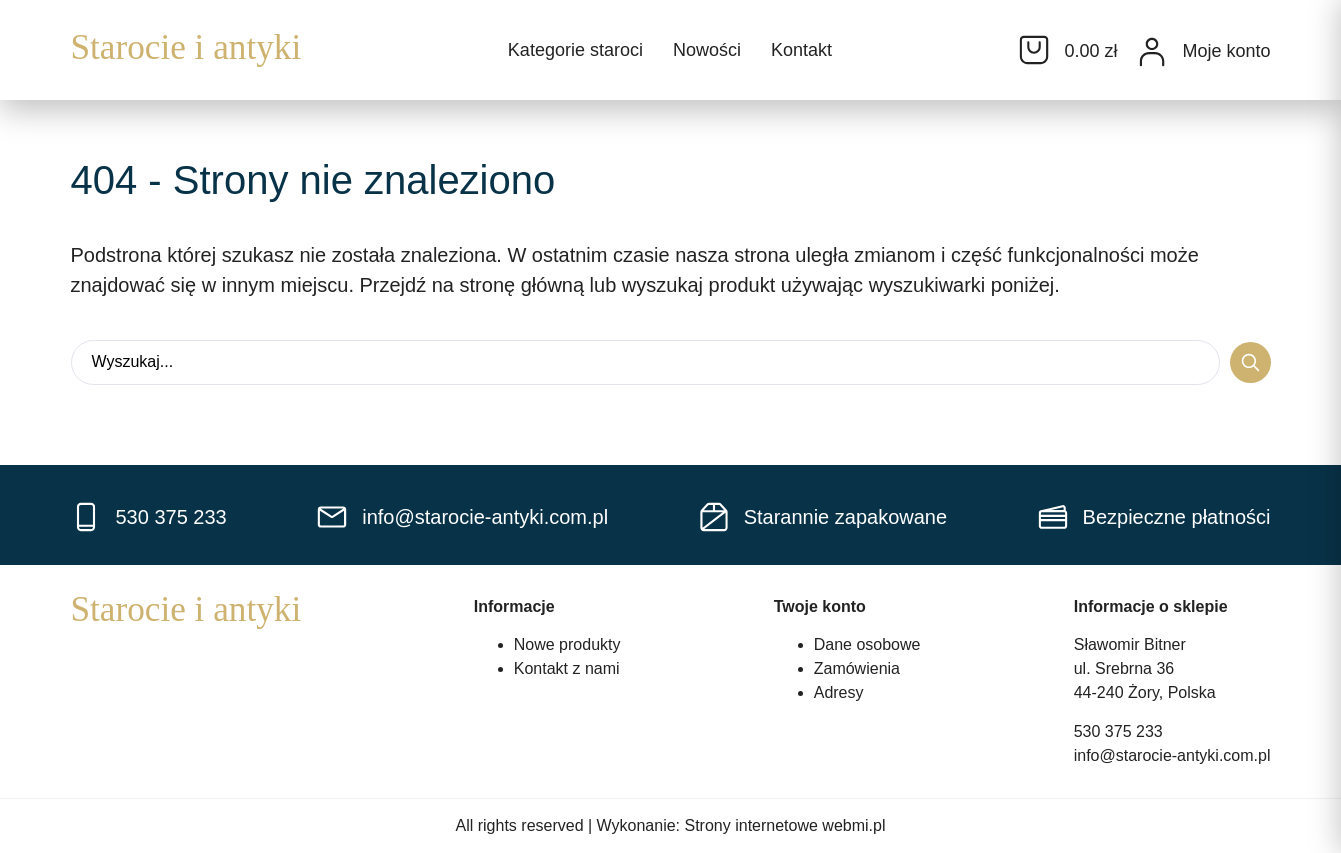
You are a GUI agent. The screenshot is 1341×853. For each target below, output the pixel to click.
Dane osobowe (867, 644)
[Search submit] (1250, 362)
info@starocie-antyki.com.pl (1172, 755)
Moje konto (1226, 51)
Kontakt (801, 50)
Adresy (839, 692)
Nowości (707, 50)
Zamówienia (857, 668)
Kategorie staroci (575, 50)
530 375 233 (1118, 731)
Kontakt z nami (567, 668)
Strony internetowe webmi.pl (785, 825)
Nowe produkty (567, 644)
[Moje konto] (1152, 52)
